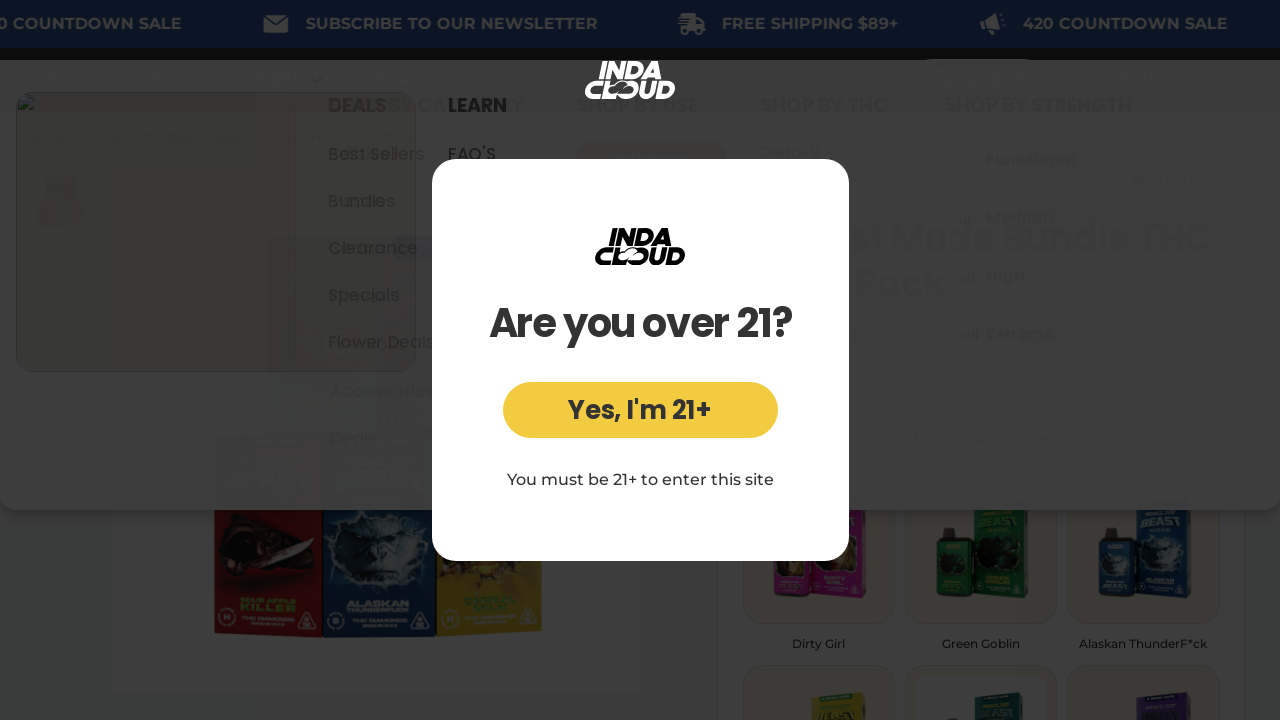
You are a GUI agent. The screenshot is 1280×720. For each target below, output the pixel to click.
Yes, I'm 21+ (640, 410)
